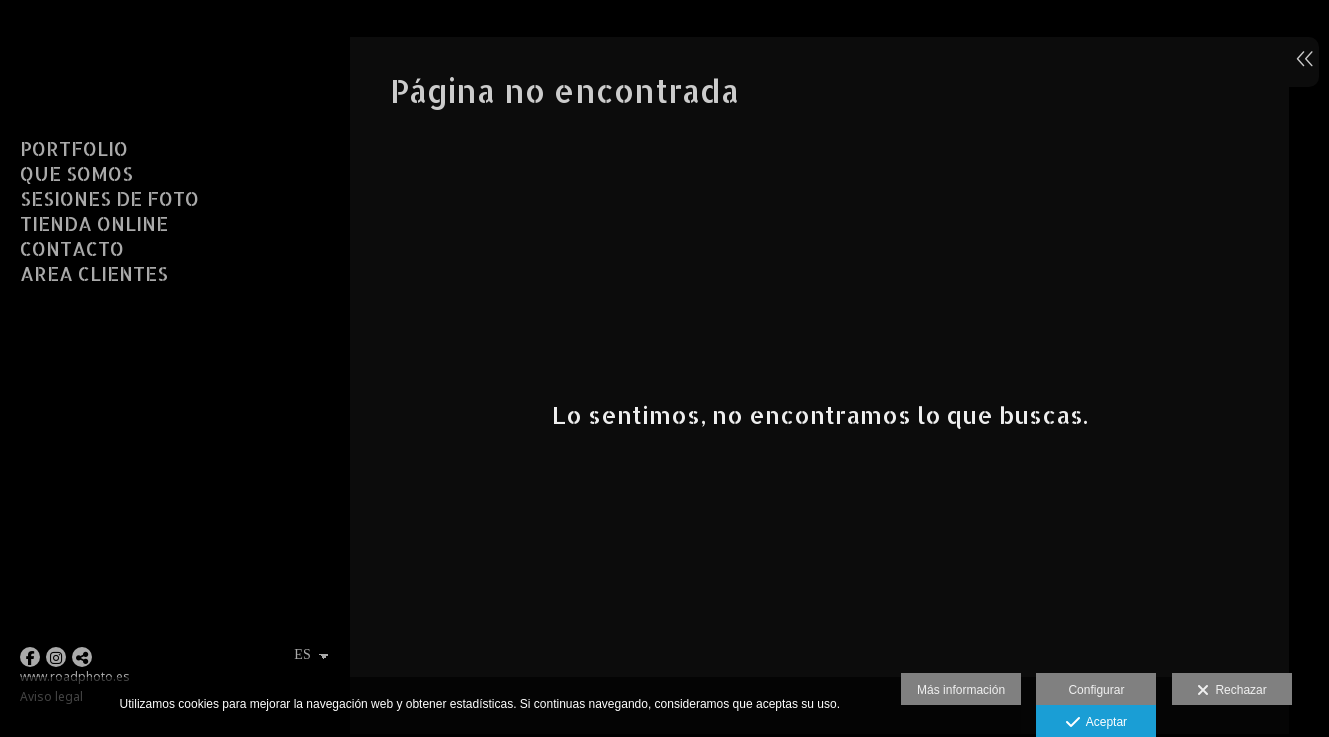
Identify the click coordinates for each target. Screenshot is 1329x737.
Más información (961, 690)
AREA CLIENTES (94, 274)
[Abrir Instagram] (56, 657)
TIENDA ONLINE (94, 224)
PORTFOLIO (74, 149)
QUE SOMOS (76, 174)
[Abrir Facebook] (30, 657)
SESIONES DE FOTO (109, 199)
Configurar (1096, 690)
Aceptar (1096, 723)
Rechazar (1232, 691)
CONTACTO (72, 249)
